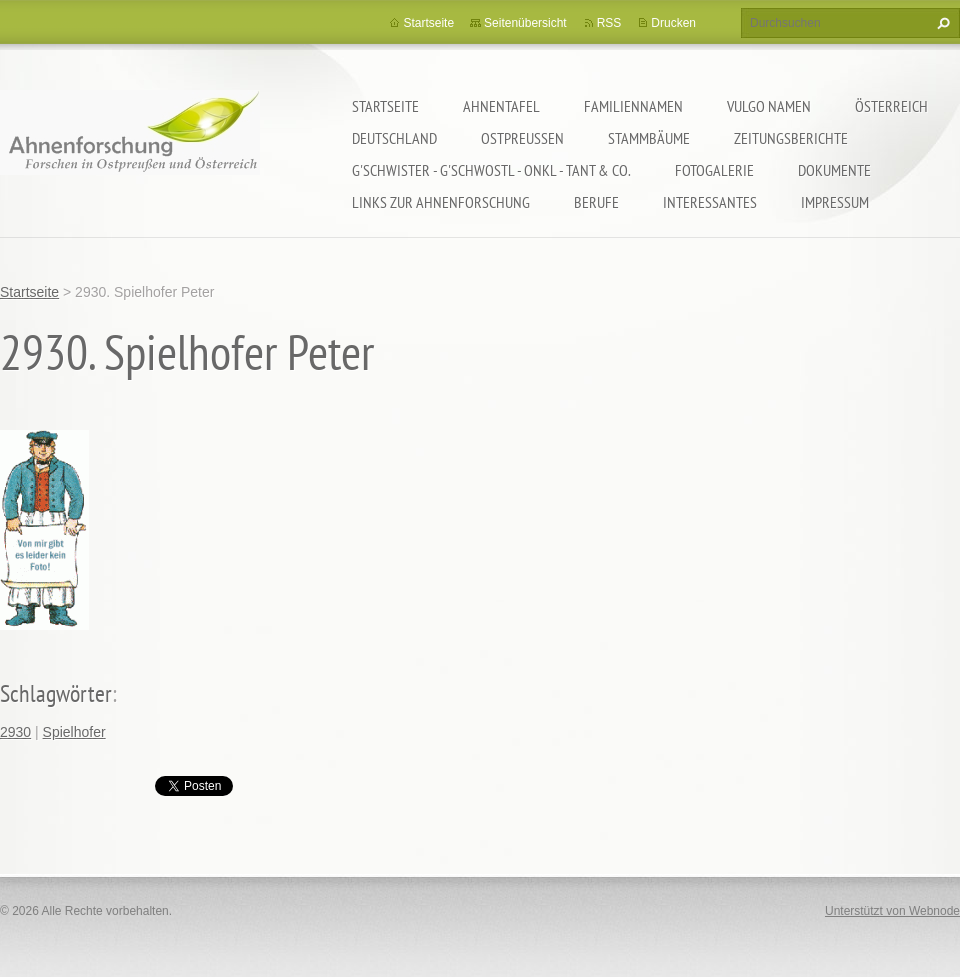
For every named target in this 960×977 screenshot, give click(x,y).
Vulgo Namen (769, 106)
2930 (15, 732)
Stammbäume (649, 138)
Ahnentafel (501, 106)
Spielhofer (74, 732)
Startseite (385, 106)
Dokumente (834, 170)
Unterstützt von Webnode (892, 911)
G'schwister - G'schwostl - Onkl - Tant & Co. (491, 170)
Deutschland (394, 138)
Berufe (596, 202)
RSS (609, 23)
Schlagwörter (56, 693)
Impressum (835, 202)
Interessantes (710, 202)
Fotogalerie (714, 170)
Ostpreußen (522, 138)
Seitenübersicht (525, 23)
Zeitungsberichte (791, 138)
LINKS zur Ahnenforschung (441, 202)
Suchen (941, 23)
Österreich (891, 106)
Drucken (673, 23)
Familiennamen (633, 106)
